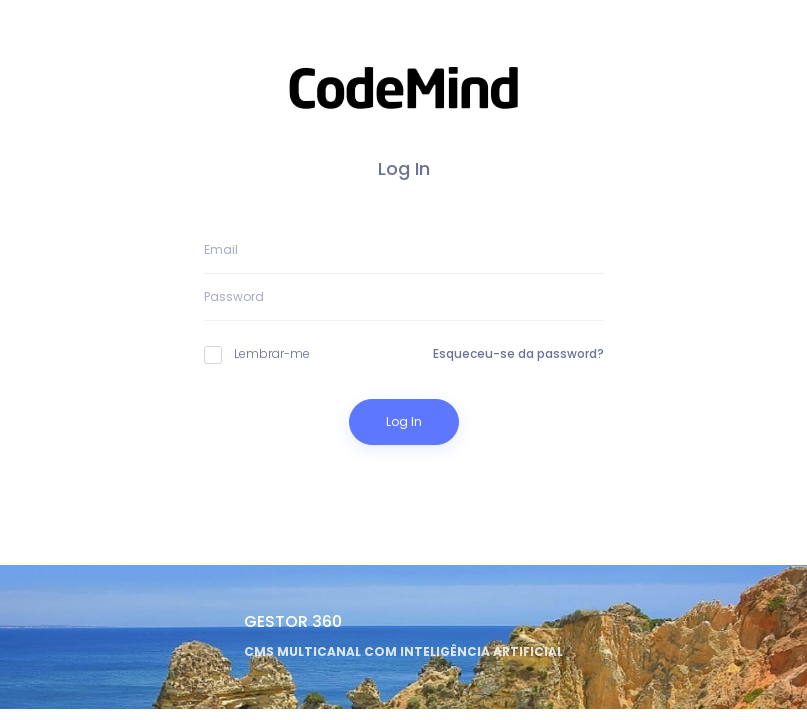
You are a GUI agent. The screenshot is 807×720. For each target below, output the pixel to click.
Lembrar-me (257, 354)
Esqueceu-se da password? (518, 353)
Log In (404, 421)
